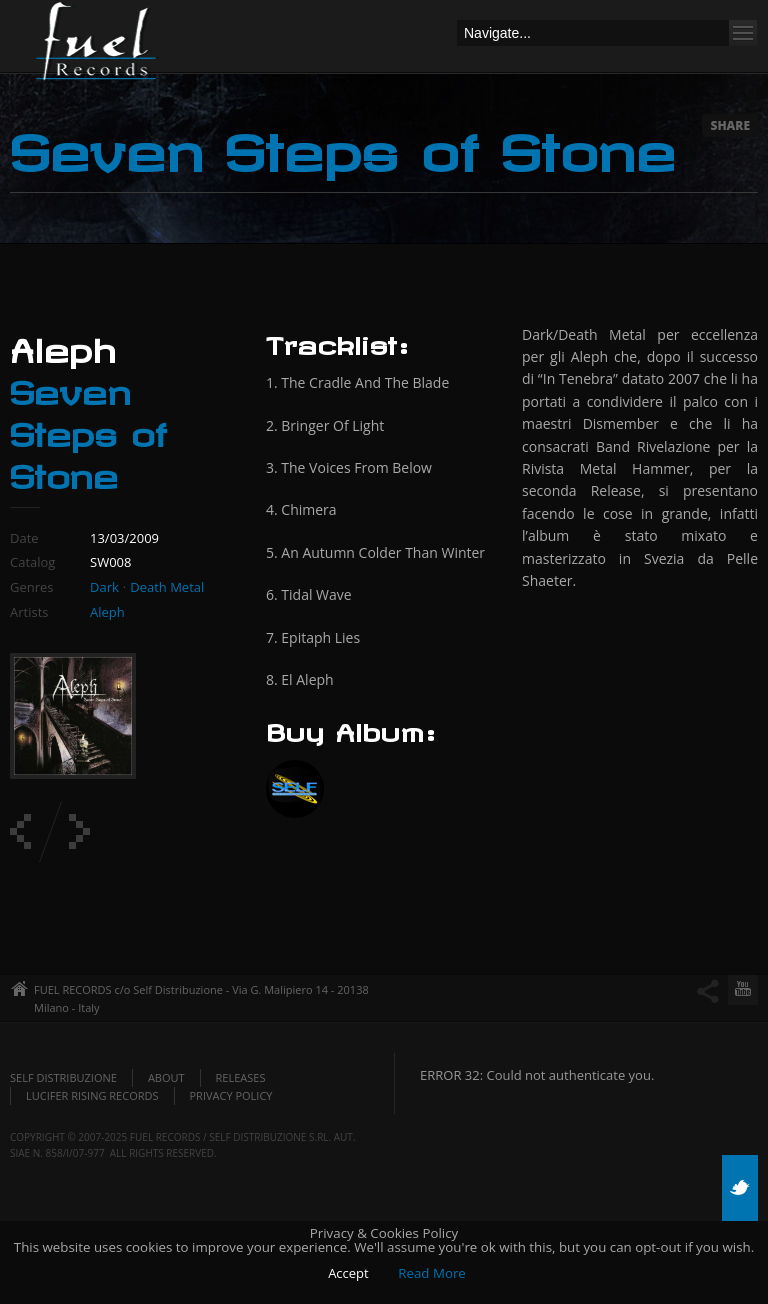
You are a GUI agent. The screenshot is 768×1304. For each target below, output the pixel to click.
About (166, 1077)
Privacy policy (231, 1095)
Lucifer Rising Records (92, 1095)
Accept (348, 1273)
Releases (241, 1077)
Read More (432, 1273)
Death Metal (167, 587)
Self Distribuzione (63, 1077)
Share (730, 125)
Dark (104, 587)
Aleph (107, 612)
